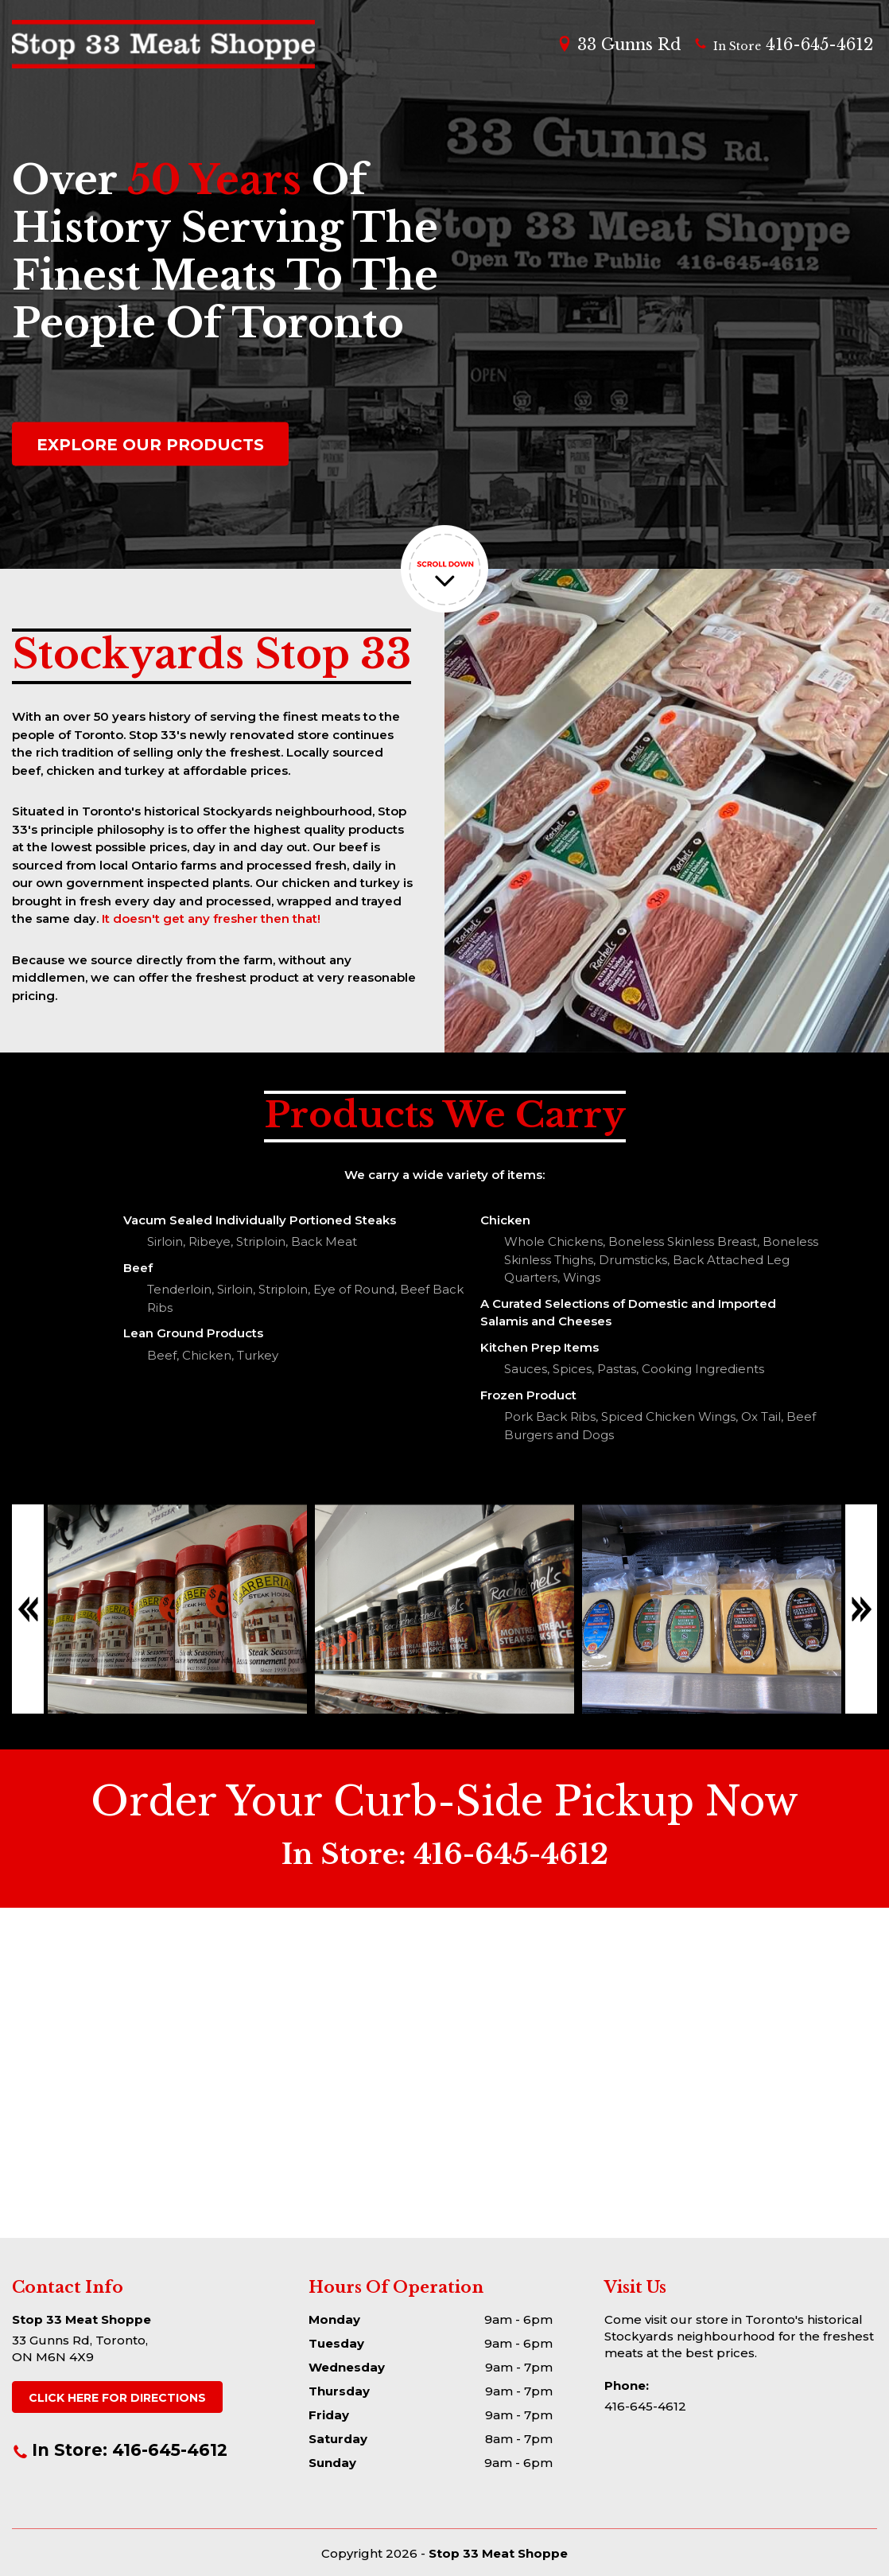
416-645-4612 (783, 44)
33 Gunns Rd (619, 44)
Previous (28, 1609)
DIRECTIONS (117, 2398)
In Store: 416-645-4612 (119, 2450)
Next (861, 1609)
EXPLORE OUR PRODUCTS (150, 444)
